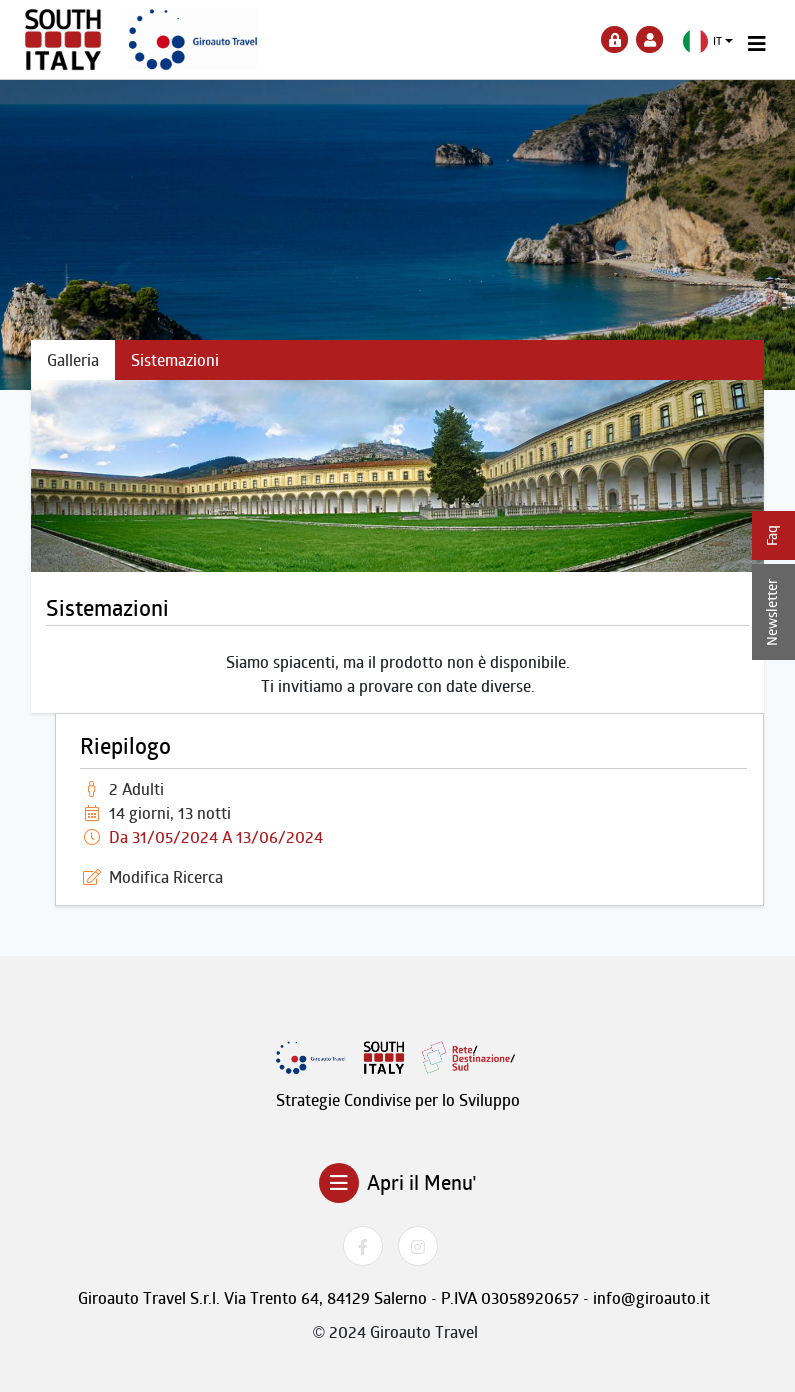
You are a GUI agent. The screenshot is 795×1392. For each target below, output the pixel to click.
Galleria (73, 360)
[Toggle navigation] (757, 44)
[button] (708, 41)
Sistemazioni (175, 360)
